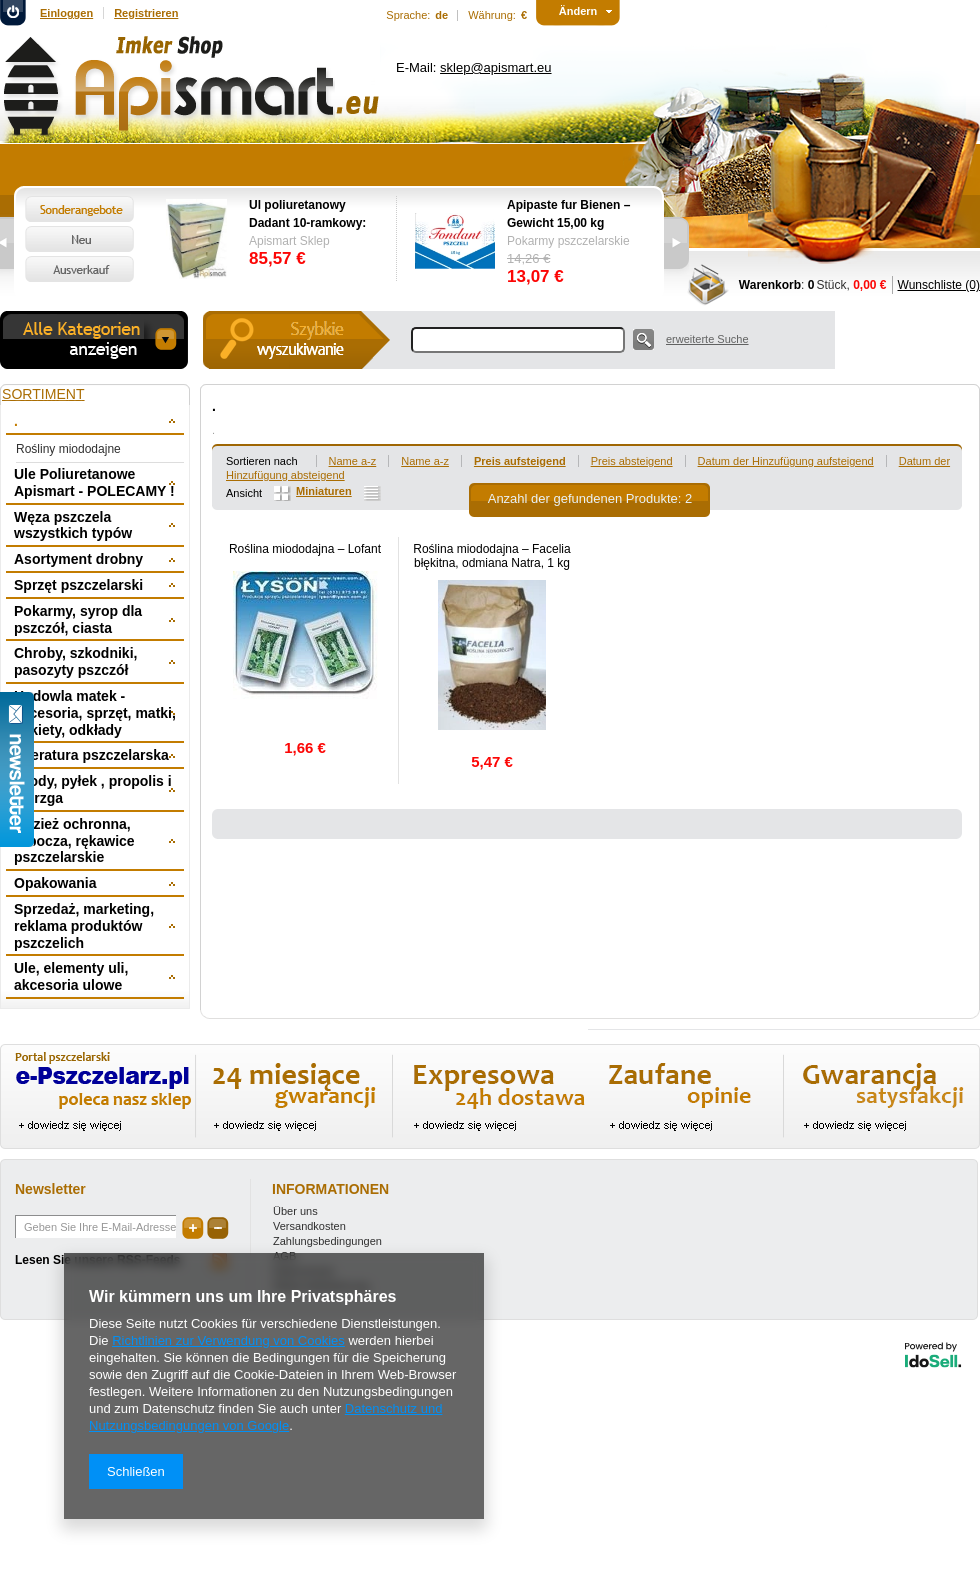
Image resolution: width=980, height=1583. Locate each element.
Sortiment (43, 394)
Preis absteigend (632, 461)
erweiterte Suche (707, 339)
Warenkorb (770, 285)
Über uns (295, 1211)
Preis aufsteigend (520, 461)
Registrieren (146, 13)
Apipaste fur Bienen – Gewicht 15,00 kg (568, 214)
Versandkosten (309, 1226)
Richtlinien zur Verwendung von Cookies (228, 1340)
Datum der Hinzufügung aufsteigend (786, 461)
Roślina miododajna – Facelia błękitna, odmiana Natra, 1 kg (491, 556)
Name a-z (353, 461)
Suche (643, 339)
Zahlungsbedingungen (327, 1241)
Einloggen (66, 13)
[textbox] (518, 340)
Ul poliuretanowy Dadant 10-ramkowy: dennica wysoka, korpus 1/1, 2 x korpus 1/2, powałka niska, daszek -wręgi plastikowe (312, 215)
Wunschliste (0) (939, 285)
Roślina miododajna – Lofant (305, 549)
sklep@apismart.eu (495, 67)
